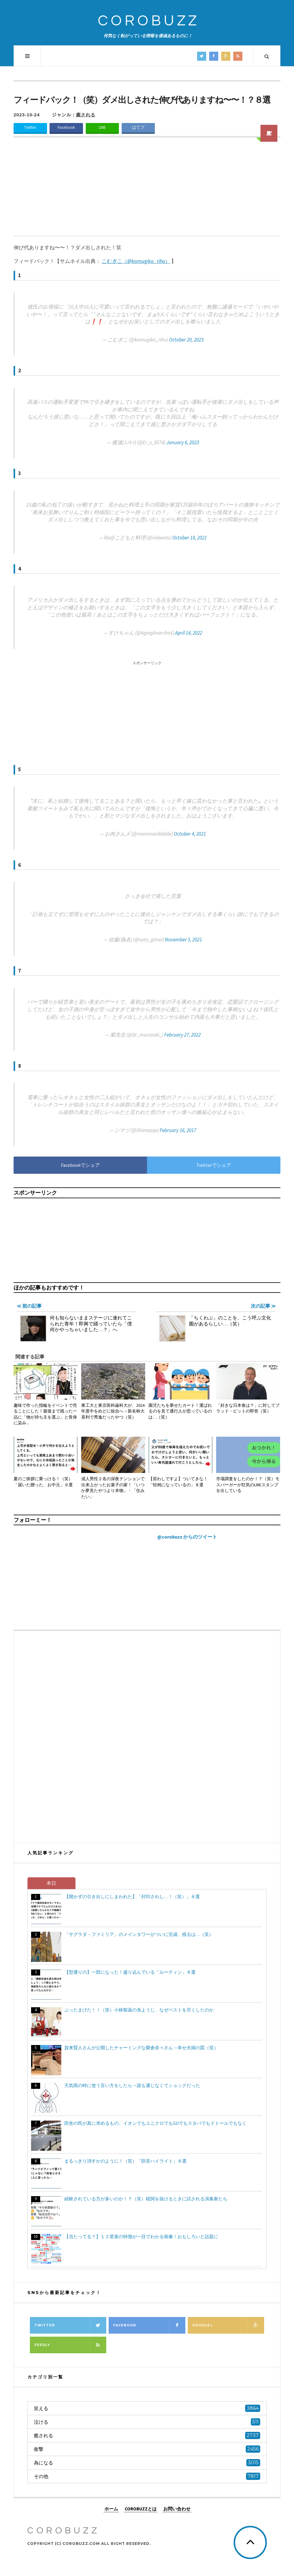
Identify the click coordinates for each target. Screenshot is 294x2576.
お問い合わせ (176, 2508)
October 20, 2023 (186, 339)
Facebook (66, 127)
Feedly (70, 2345)
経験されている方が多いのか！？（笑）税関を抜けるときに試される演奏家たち (145, 2199)
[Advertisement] (147, 190)
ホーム (111, 2508)
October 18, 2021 (189, 537)
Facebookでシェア (80, 1165)
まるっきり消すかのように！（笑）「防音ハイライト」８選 (125, 2161)
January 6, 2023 (182, 442)
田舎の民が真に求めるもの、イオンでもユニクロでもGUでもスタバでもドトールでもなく (155, 2123)
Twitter (30, 127)
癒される (85, 114)
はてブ (138, 127)
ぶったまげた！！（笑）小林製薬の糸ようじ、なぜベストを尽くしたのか (139, 2010)
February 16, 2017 (178, 1130)
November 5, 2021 (183, 939)
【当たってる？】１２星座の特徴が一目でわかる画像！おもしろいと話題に (141, 2236)
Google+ (228, 2325)
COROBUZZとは (141, 2508)
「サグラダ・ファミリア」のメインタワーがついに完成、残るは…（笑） (138, 1934)
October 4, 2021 (190, 833)
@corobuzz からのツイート (187, 1537)
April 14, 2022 (188, 632)
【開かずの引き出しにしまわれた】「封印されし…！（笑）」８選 (132, 1896)
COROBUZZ (149, 21)
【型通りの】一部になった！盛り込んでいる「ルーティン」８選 (130, 1972)
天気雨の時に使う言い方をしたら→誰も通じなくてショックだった (132, 2085)
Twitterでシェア (213, 1165)
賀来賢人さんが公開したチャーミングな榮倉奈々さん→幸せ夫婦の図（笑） (141, 2047)
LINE (102, 127)
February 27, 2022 (182, 1034)
